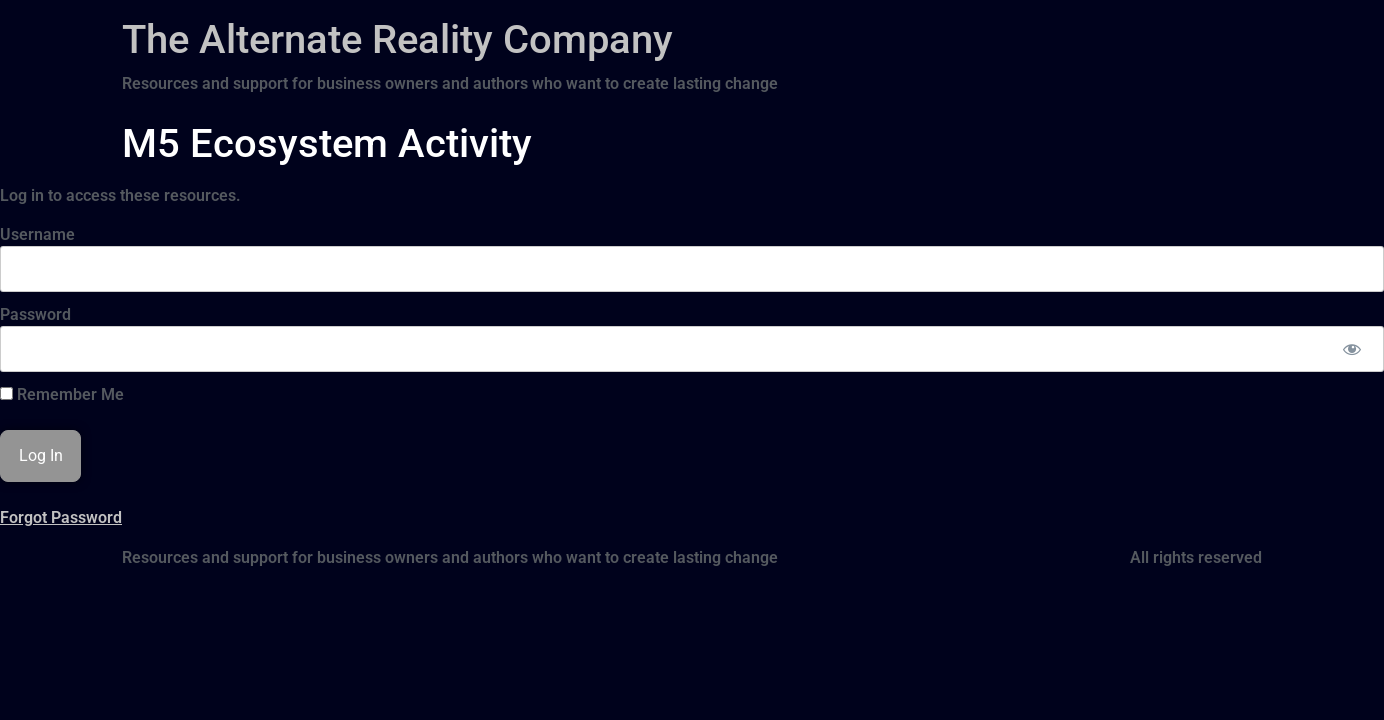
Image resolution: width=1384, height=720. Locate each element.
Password (35, 314)
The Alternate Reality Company (397, 39)
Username (37, 234)
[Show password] (1351, 349)
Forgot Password (61, 517)
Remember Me (62, 395)
